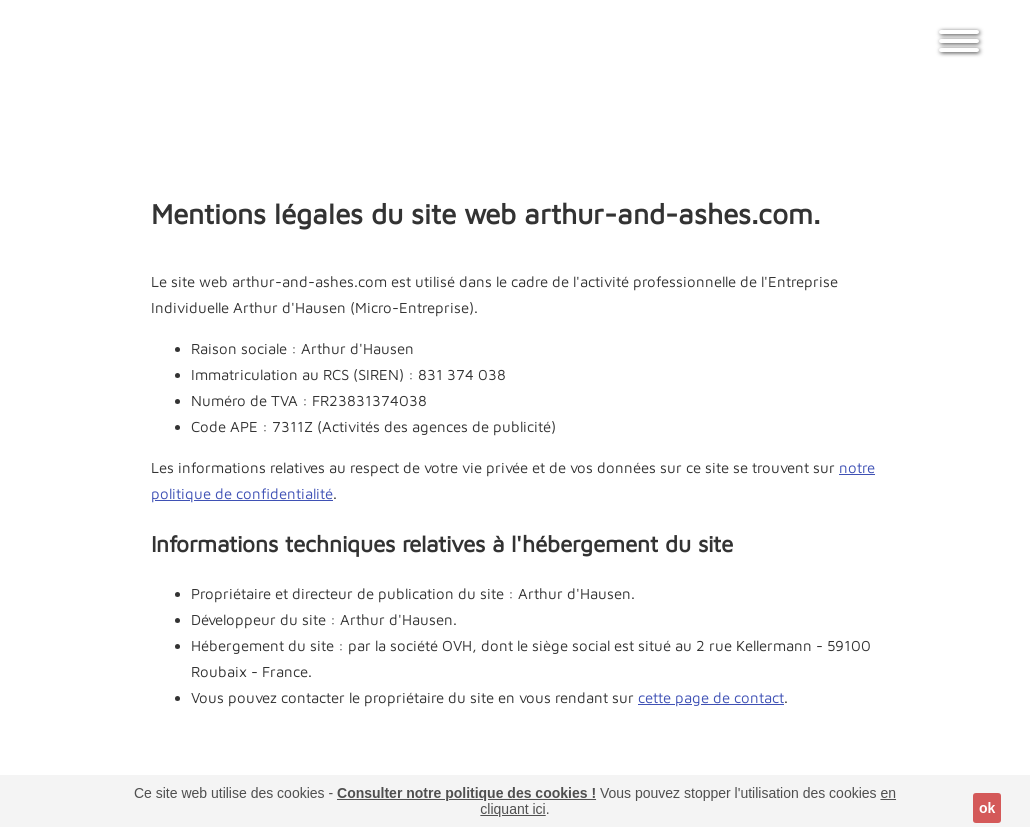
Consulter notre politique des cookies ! (466, 793)
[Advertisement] (515, 125)
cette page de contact (711, 697)
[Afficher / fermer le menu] (959, 50)
